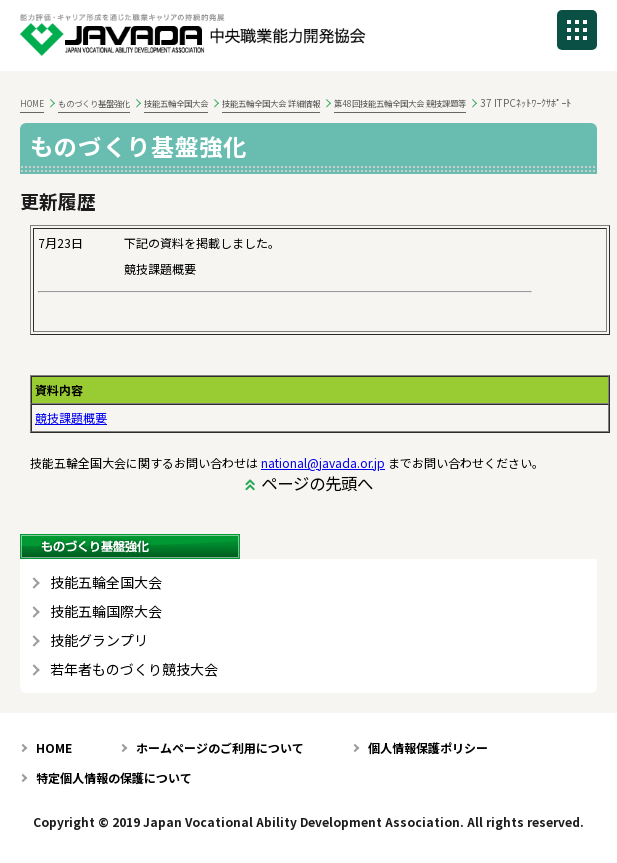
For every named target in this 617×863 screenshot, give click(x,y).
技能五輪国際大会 (106, 611)
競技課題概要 (71, 417)
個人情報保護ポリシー (428, 747)
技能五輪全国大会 (176, 103)
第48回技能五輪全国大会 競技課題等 (400, 103)
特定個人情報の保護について (114, 777)
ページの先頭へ (317, 483)
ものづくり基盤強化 (94, 103)
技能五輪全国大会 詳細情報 (271, 103)
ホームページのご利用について (220, 747)
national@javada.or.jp (323, 462)
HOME (32, 103)
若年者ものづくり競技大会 (134, 669)
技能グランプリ (99, 640)
